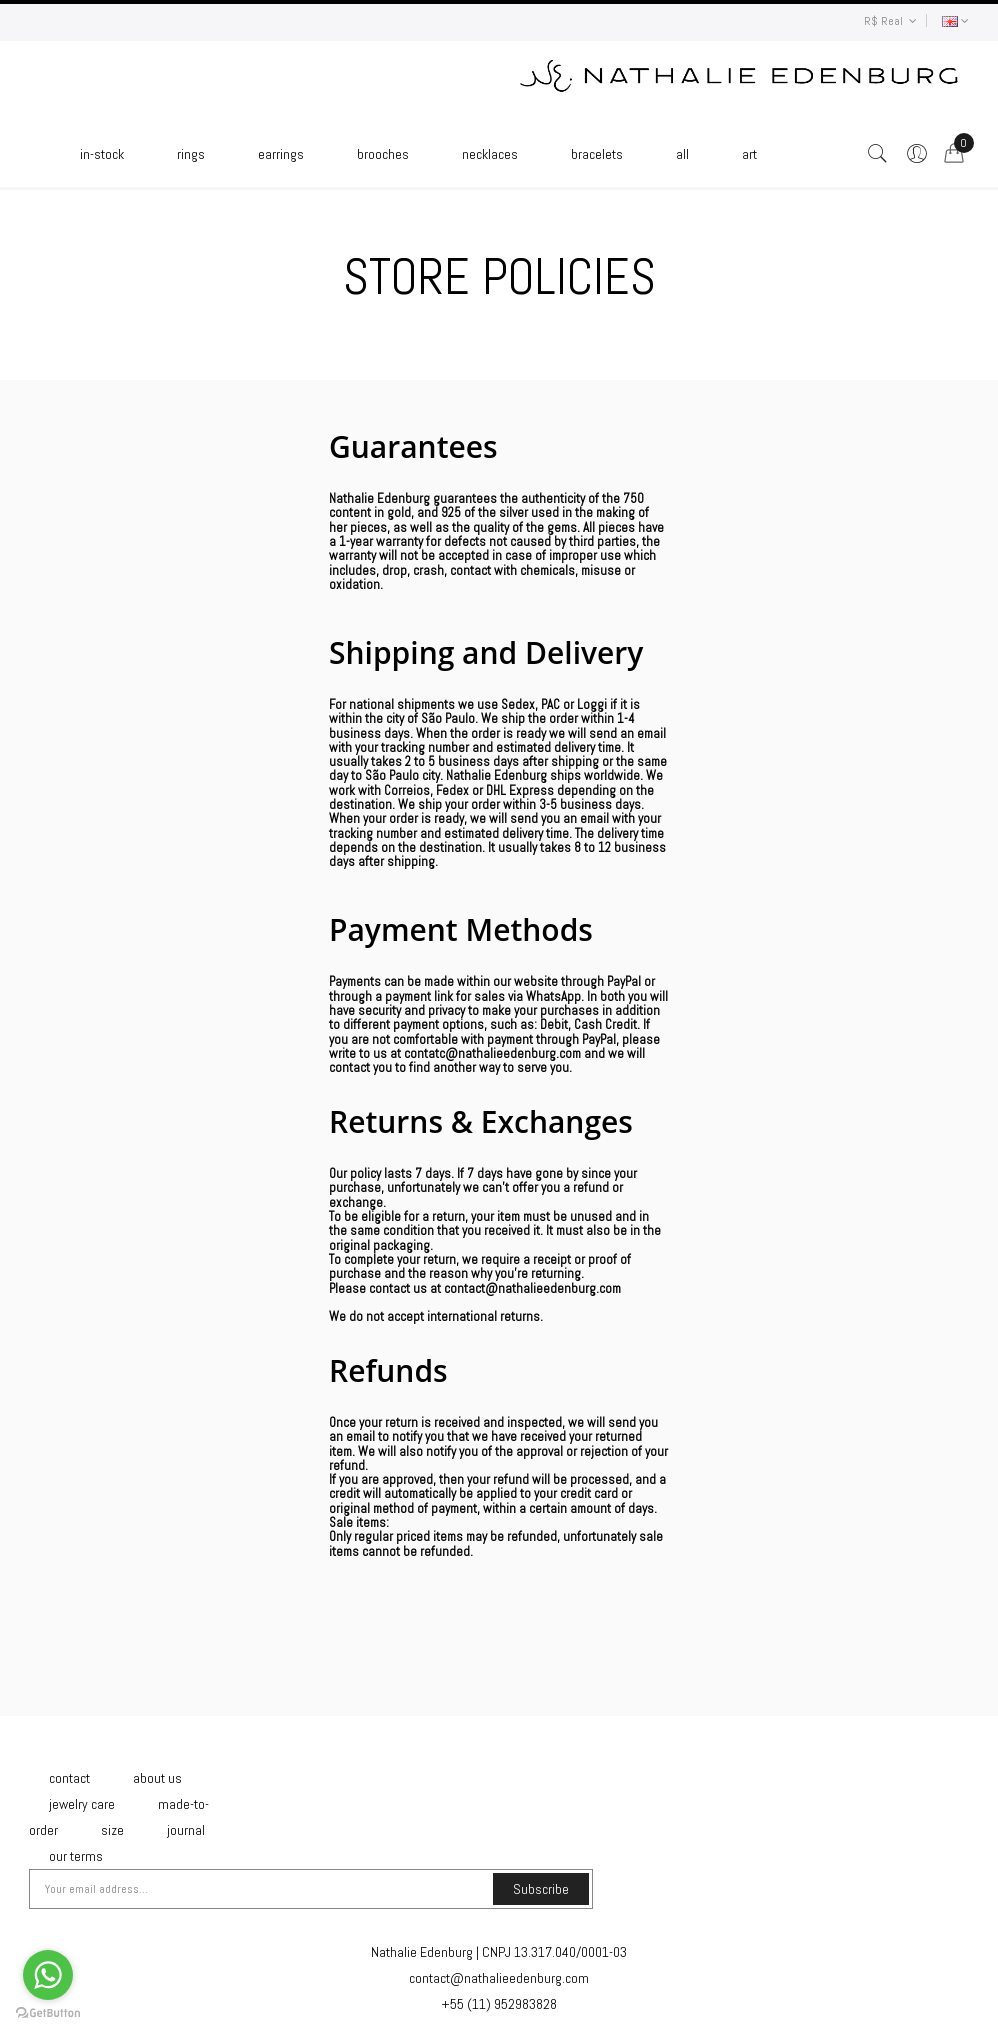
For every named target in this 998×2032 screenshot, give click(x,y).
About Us (157, 1778)
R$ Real (890, 21)
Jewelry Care (82, 1804)
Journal (186, 1830)
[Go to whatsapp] (48, 1975)
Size (112, 1830)
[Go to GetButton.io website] (48, 2012)
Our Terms (76, 1856)
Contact (69, 1778)
